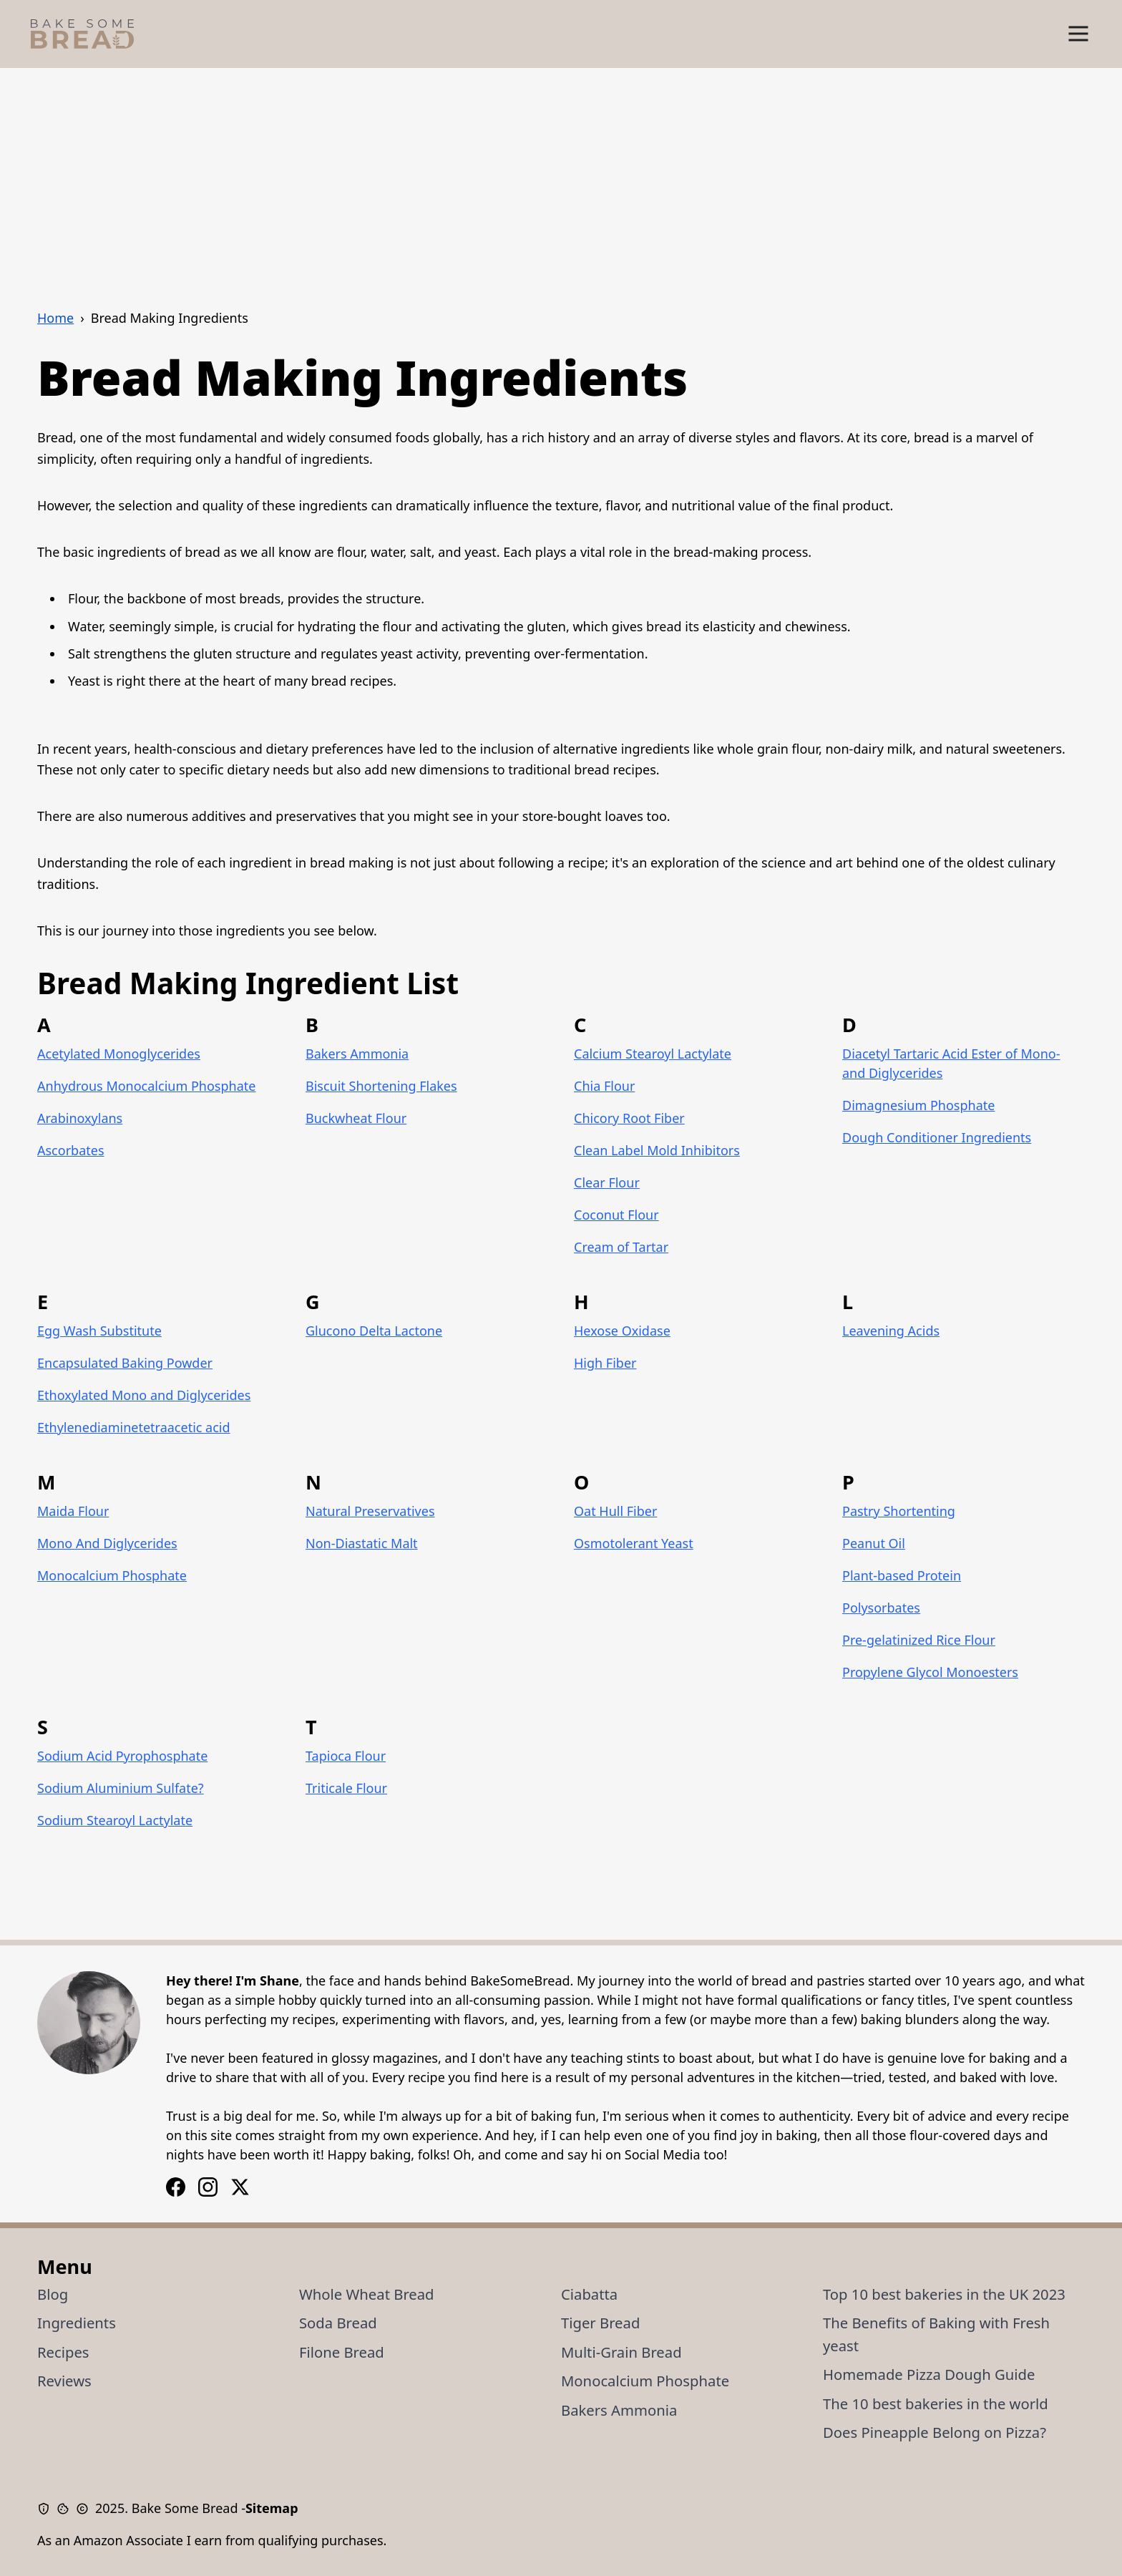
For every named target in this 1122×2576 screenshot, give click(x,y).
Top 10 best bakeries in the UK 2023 (944, 2294)
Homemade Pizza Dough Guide (929, 2374)
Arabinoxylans (79, 1118)
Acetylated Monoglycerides (118, 1053)
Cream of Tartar (621, 1246)
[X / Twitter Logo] (240, 2187)
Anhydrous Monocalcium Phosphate (146, 1085)
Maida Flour (73, 1511)
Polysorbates (881, 1607)
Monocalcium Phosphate (112, 1575)
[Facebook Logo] (208, 2187)
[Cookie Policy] (66, 2508)
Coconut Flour (616, 1214)
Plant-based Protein (901, 1575)
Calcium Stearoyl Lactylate (652, 1053)
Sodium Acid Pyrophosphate (122, 1755)
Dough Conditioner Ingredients (936, 1137)
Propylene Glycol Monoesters (930, 1672)
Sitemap (271, 2508)
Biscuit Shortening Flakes (381, 1085)
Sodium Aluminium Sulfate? (120, 1788)
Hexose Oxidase (622, 1330)
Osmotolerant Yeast (633, 1543)
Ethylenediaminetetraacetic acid (133, 1427)
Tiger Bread (600, 2323)
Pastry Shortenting (898, 1511)
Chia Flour (604, 1085)
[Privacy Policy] (47, 2508)
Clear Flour (607, 1182)
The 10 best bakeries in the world (935, 2403)
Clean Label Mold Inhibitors (657, 1150)
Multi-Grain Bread (621, 2352)
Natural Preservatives (370, 1511)
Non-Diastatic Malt (362, 1543)
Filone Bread (341, 2352)
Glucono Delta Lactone (374, 1330)
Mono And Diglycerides (107, 1543)
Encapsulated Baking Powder (125, 1362)
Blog (52, 2294)
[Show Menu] (1078, 34)
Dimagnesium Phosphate (918, 1105)
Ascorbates (70, 1150)
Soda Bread (338, 2323)
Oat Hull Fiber (615, 1511)
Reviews (64, 2381)
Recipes (63, 2352)
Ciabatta (589, 2294)
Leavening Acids (891, 1330)
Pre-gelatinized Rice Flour (918, 1639)
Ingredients (76, 2323)
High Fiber (605, 1362)
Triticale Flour (346, 1788)
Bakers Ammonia (357, 1053)
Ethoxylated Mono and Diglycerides (143, 1395)
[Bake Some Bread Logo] (82, 34)
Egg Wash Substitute (99, 1330)
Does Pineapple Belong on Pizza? (934, 2432)
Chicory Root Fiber (629, 1118)
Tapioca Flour (346, 1755)
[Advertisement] (561, 175)
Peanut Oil (873, 1543)
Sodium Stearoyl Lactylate (114, 1820)
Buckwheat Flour (356, 1118)
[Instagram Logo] (175, 2187)
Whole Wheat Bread (366, 2294)
